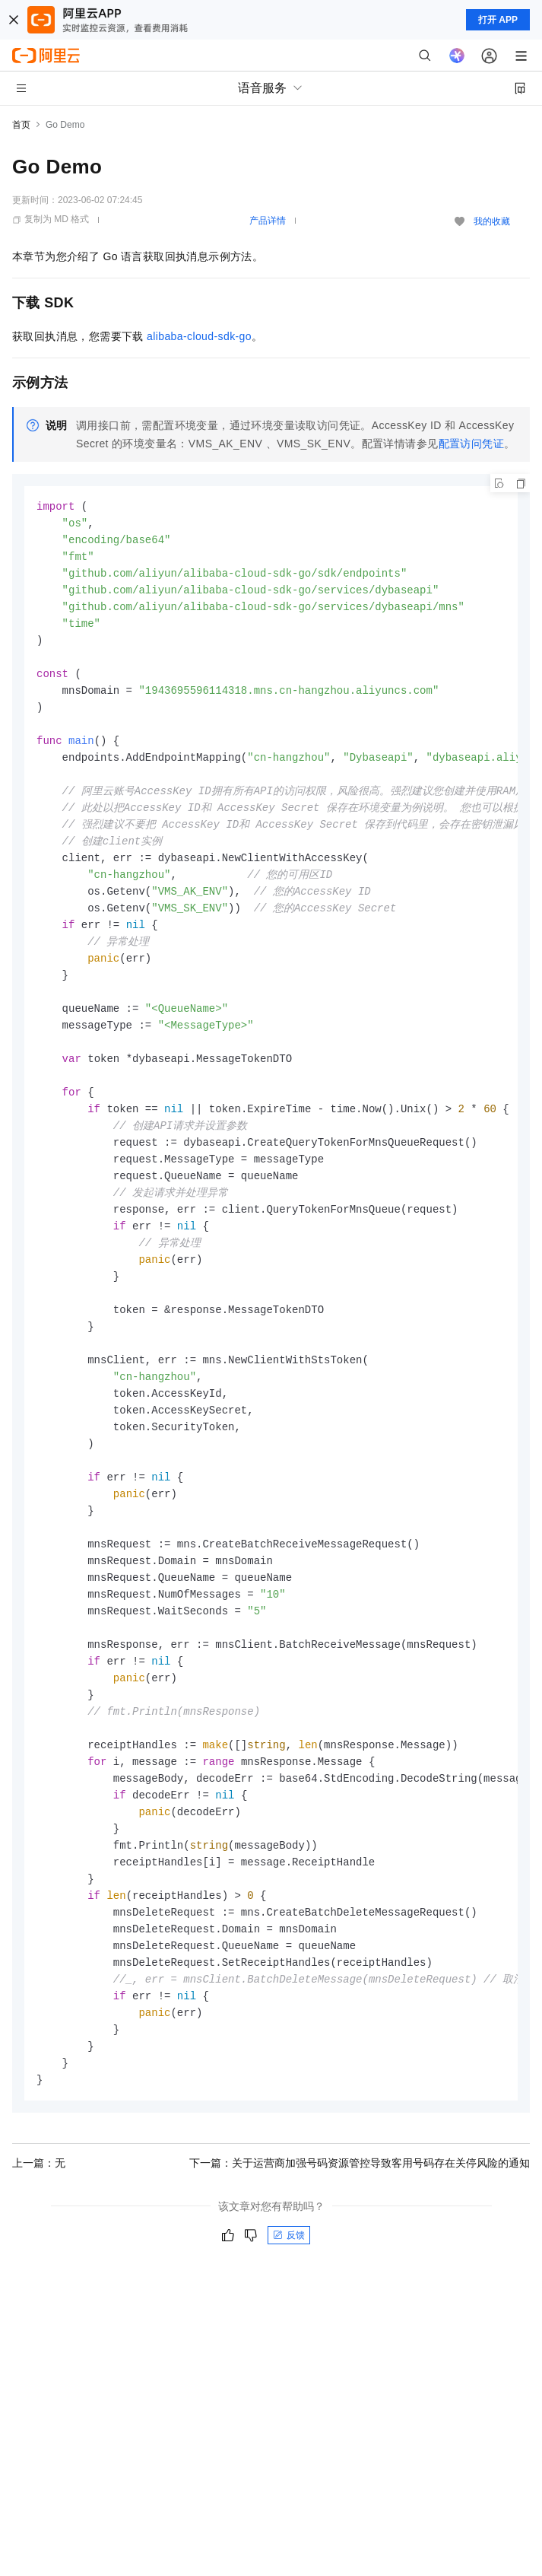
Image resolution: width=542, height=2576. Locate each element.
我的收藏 (492, 221)
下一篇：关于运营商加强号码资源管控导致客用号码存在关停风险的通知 (359, 2235)
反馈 (289, 2307)
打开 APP (498, 19)
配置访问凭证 (471, 443)
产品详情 (267, 220)
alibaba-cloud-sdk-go (199, 336)
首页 (21, 124)
